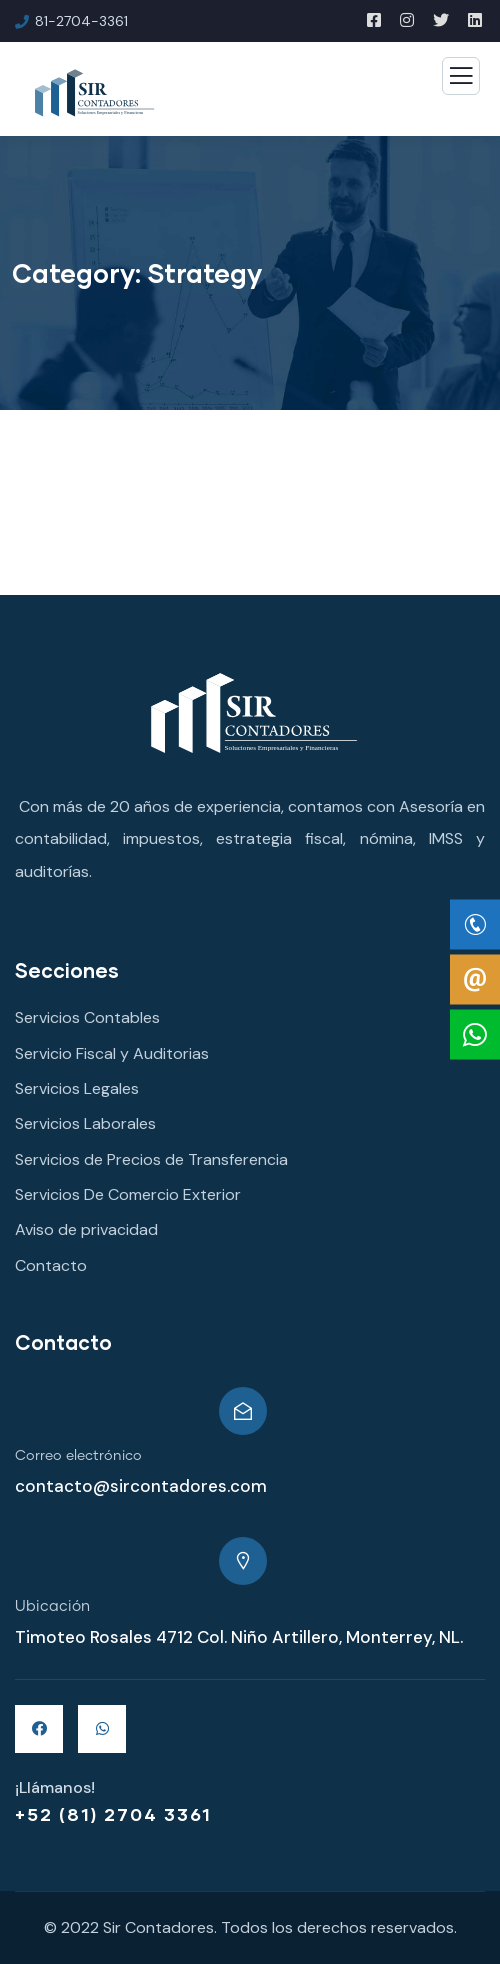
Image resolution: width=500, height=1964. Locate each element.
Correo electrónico (78, 1456)
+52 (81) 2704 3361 (113, 1814)
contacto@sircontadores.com (141, 1486)
